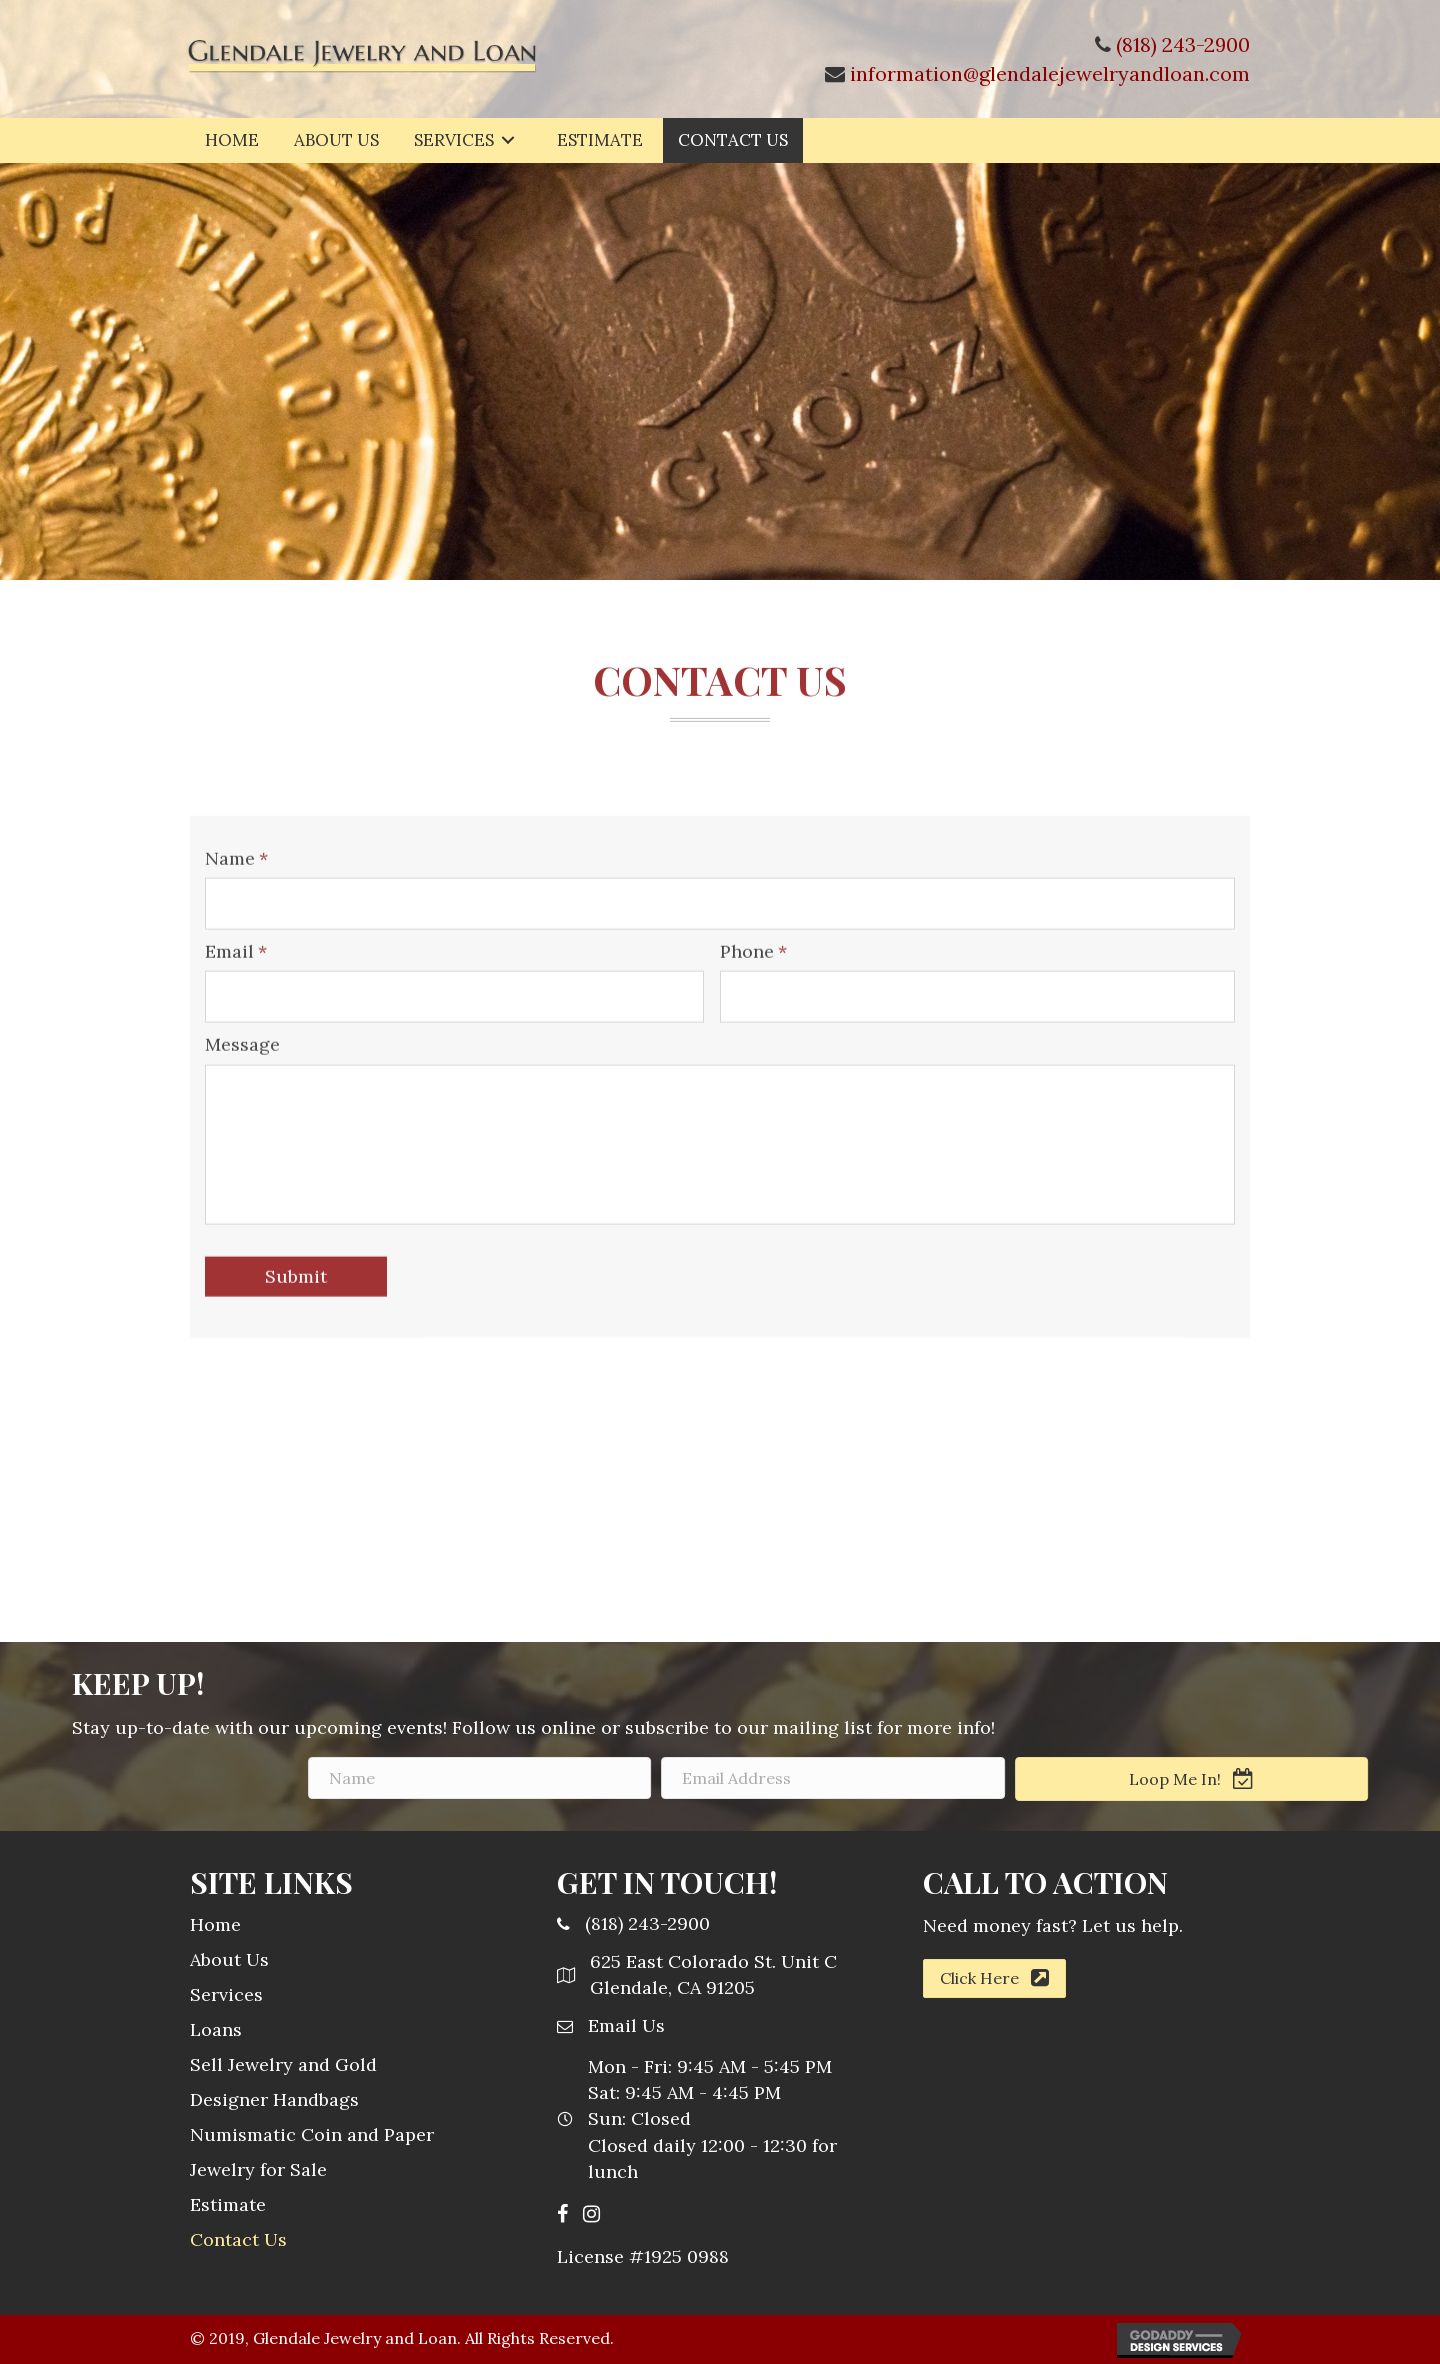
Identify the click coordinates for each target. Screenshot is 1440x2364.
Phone (753, 1061)
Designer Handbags (274, 2099)
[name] (686, 1778)
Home (215, 1924)
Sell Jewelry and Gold (283, 2064)
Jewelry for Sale (258, 2169)
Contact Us (238, 2239)
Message (242, 1154)
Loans (216, 2029)
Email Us (626, 2025)
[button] (994, 1978)
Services (226, 1994)
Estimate (228, 2204)
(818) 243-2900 (1183, 44)
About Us (229, 1959)
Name (236, 968)
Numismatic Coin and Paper (312, 2134)
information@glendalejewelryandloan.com (1050, 73)
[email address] (1040, 1778)
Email (236, 1061)
